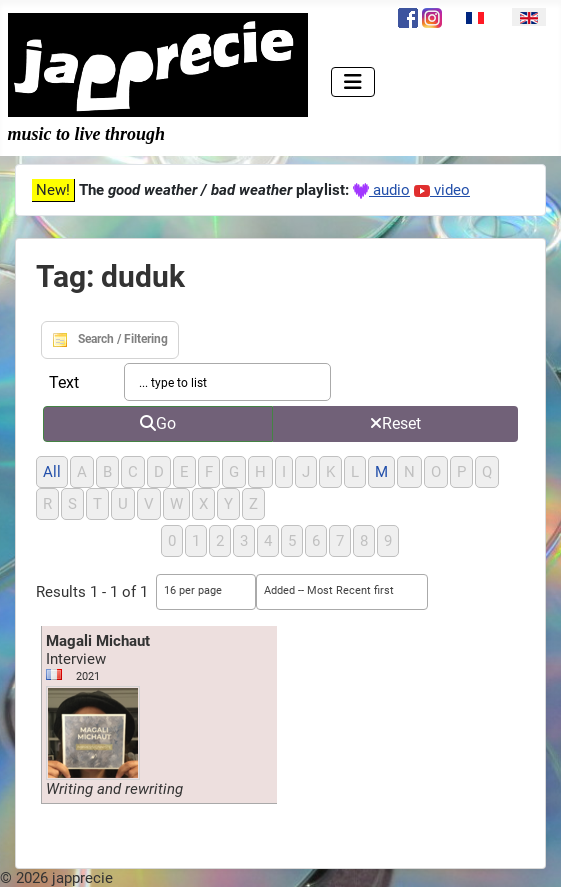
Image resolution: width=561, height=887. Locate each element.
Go (158, 423)
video (442, 190)
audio (381, 190)
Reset (395, 423)
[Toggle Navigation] (353, 82)
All (52, 472)
